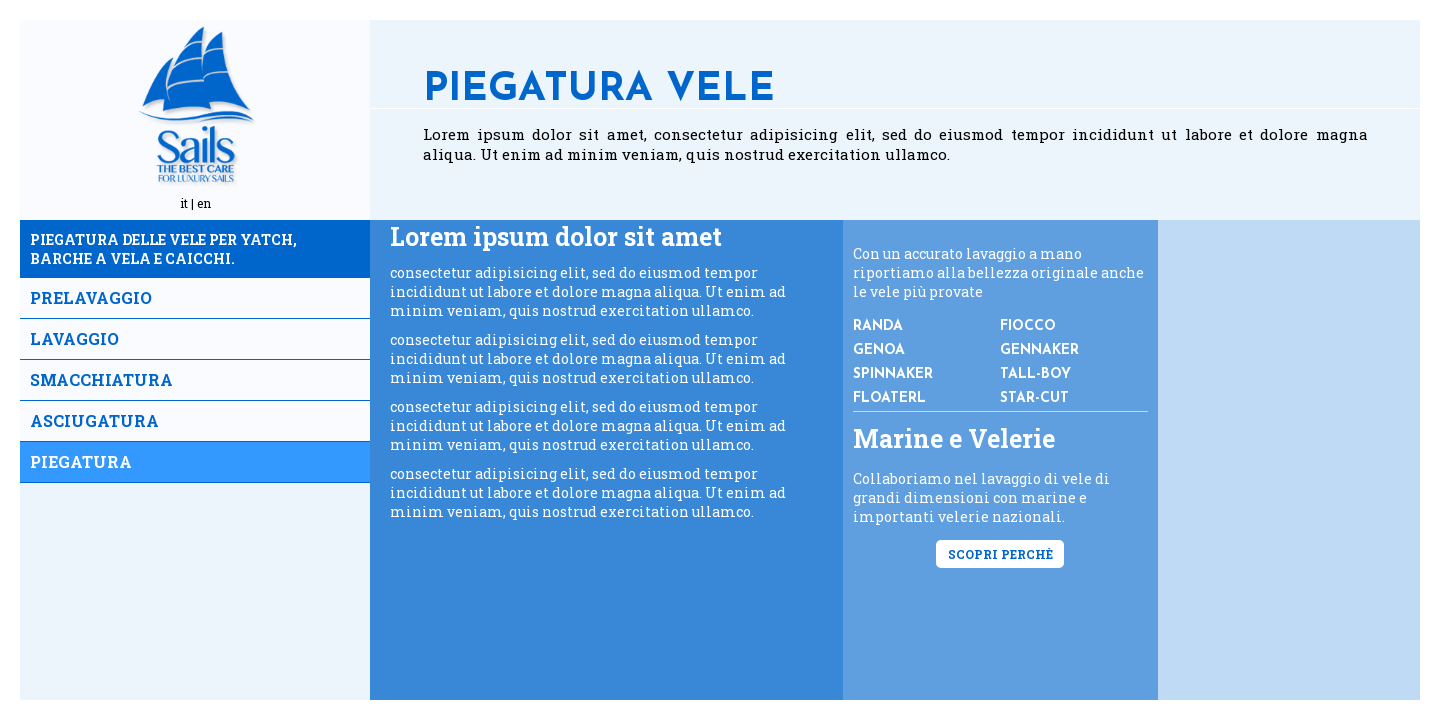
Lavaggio (74, 338)
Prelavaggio (91, 297)
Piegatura (81, 461)
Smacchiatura (101, 379)
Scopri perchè (1000, 554)
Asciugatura (94, 420)
